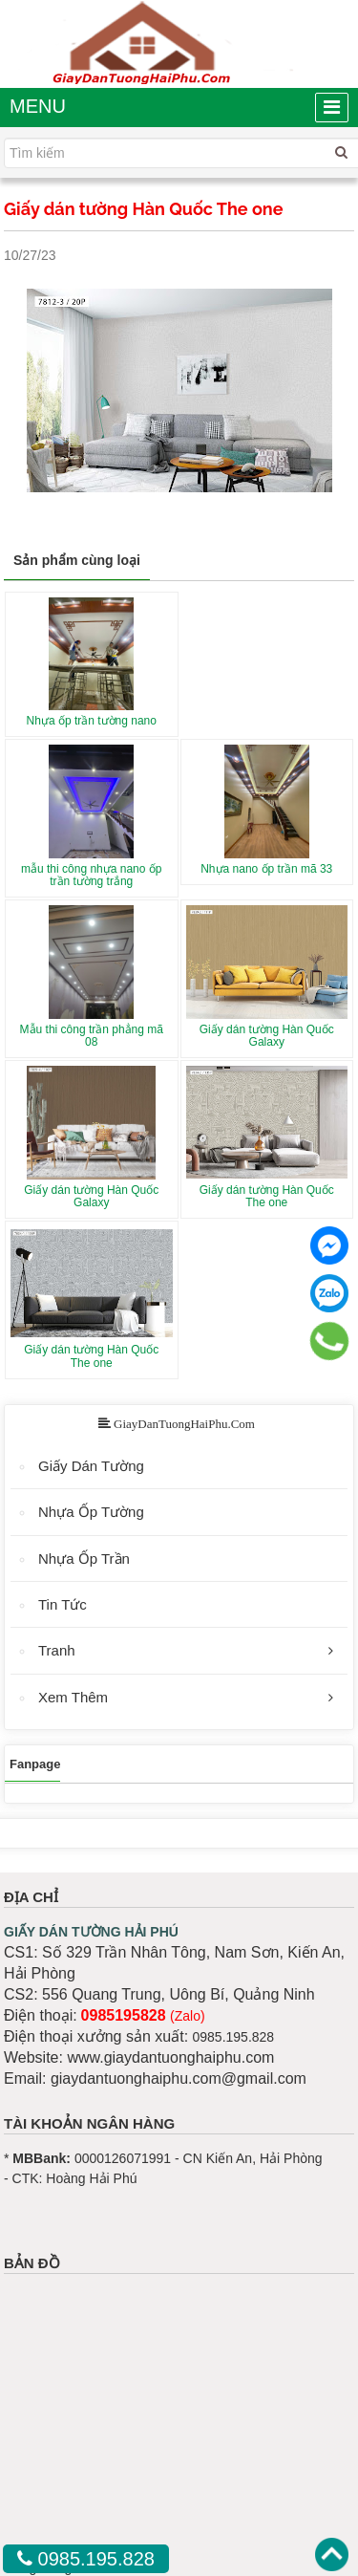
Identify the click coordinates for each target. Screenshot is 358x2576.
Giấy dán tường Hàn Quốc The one (267, 1196)
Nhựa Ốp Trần (84, 1558)
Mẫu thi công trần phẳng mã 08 (91, 1036)
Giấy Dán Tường (91, 1466)
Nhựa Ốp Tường (91, 1512)
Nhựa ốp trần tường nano (92, 720)
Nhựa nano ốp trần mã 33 (266, 869)
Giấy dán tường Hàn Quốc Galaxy (267, 1036)
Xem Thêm (73, 1697)
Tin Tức (62, 1604)
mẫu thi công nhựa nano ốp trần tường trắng (91, 875)
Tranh (56, 1650)
